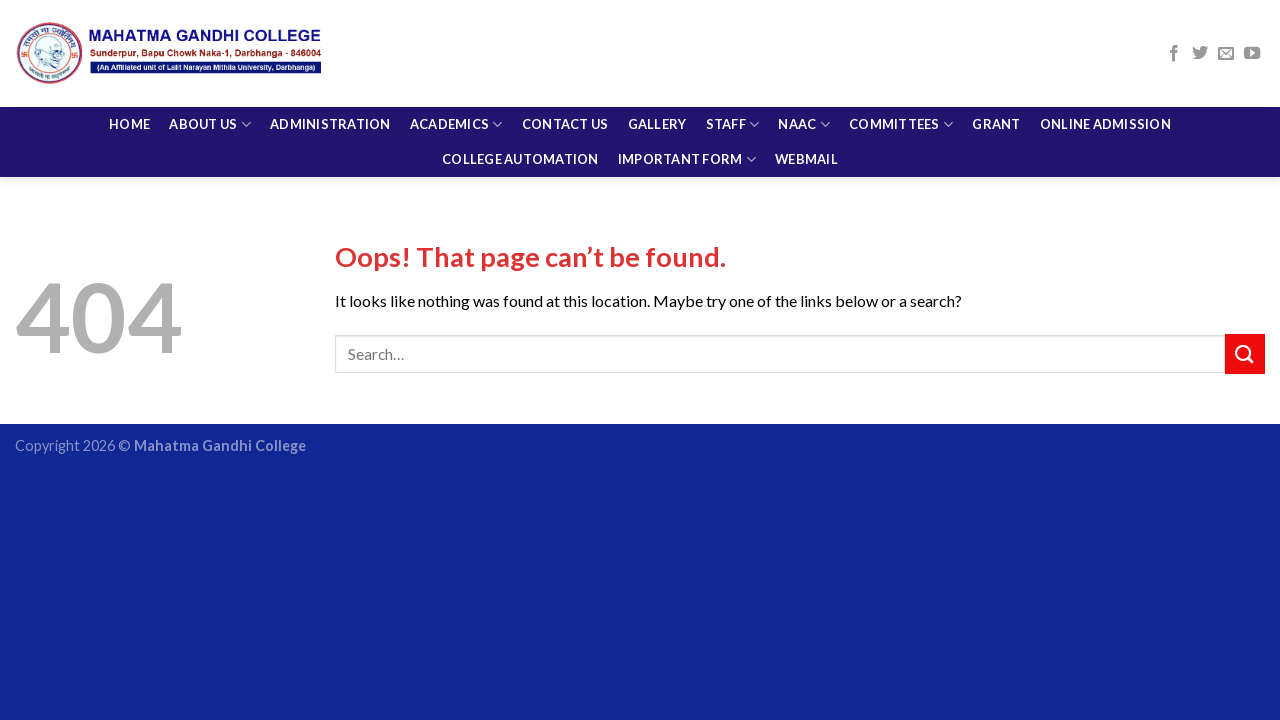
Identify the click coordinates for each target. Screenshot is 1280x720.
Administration (330, 87)
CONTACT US (565, 87)
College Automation (520, 122)
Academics (456, 87)
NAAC (803, 87)
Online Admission (1105, 87)
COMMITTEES (901, 87)
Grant (996, 87)
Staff (733, 87)
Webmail (806, 122)
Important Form (687, 122)
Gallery (657, 87)
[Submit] (1245, 353)
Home (129, 87)
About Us (210, 87)
